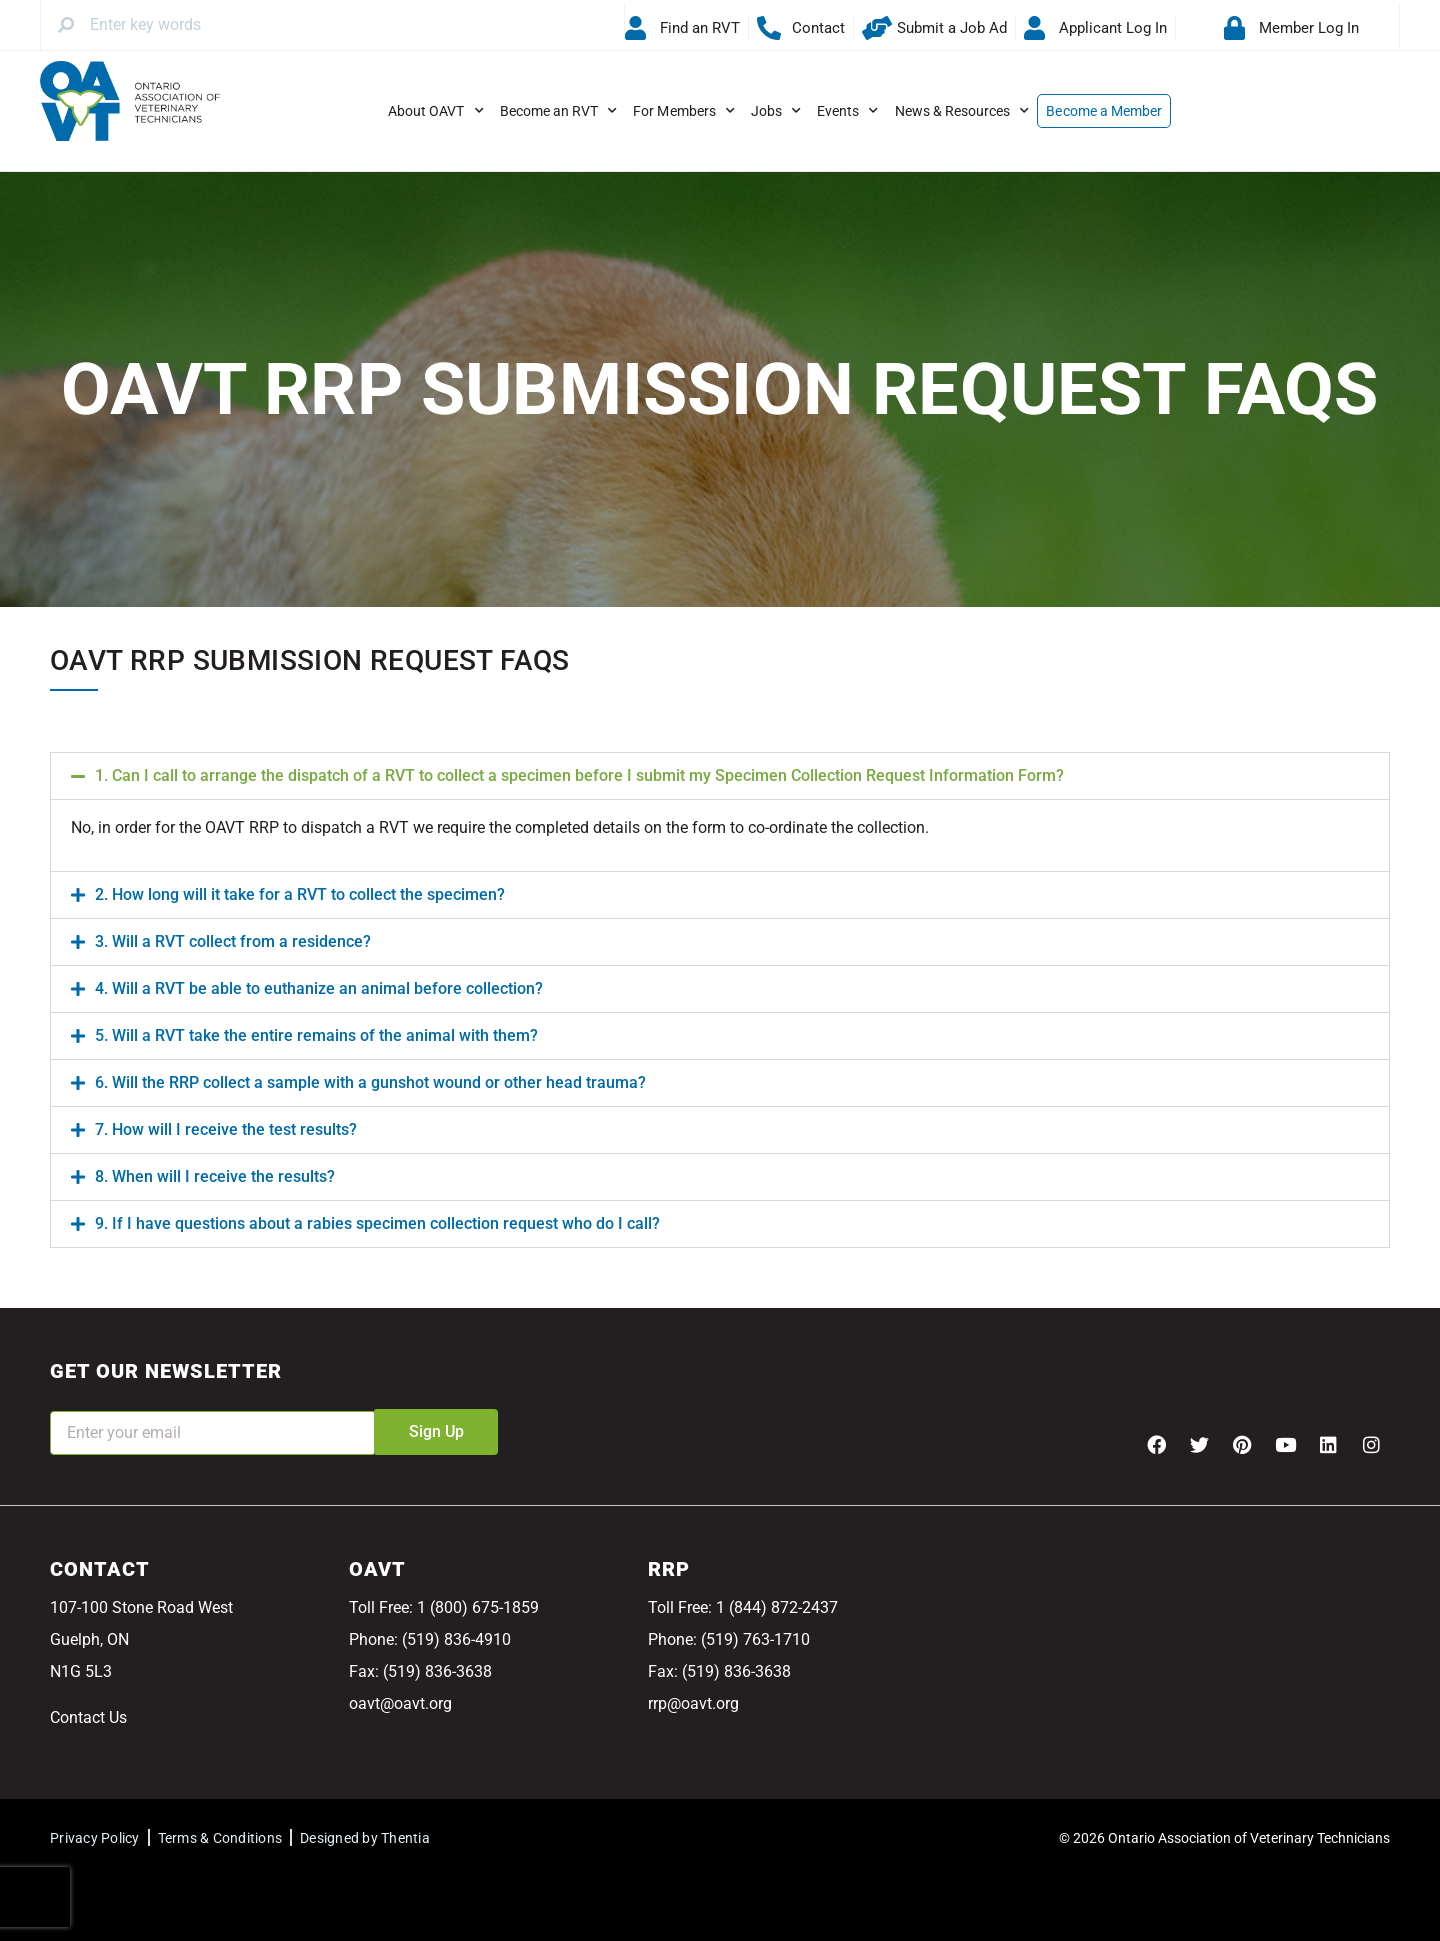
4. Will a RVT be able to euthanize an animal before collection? (319, 988)
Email (70, 1397)
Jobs (776, 111)
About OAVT (436, 111)
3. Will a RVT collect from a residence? (233, 941)
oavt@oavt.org (400, 1703)
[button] (720, 776)
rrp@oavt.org (693, 1703)
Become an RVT (559, 111)
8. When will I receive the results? (215, 1176)
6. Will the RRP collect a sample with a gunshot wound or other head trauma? (370, 1082)
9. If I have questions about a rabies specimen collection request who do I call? (377, 1223)
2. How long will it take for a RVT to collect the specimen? (300, 894)
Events (847, 111)
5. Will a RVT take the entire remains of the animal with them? (316, 1035)
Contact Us (88, 1717)
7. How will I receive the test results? (226, 1129)
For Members (684, 111)
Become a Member (1104, 111)
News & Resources (962, 111)
